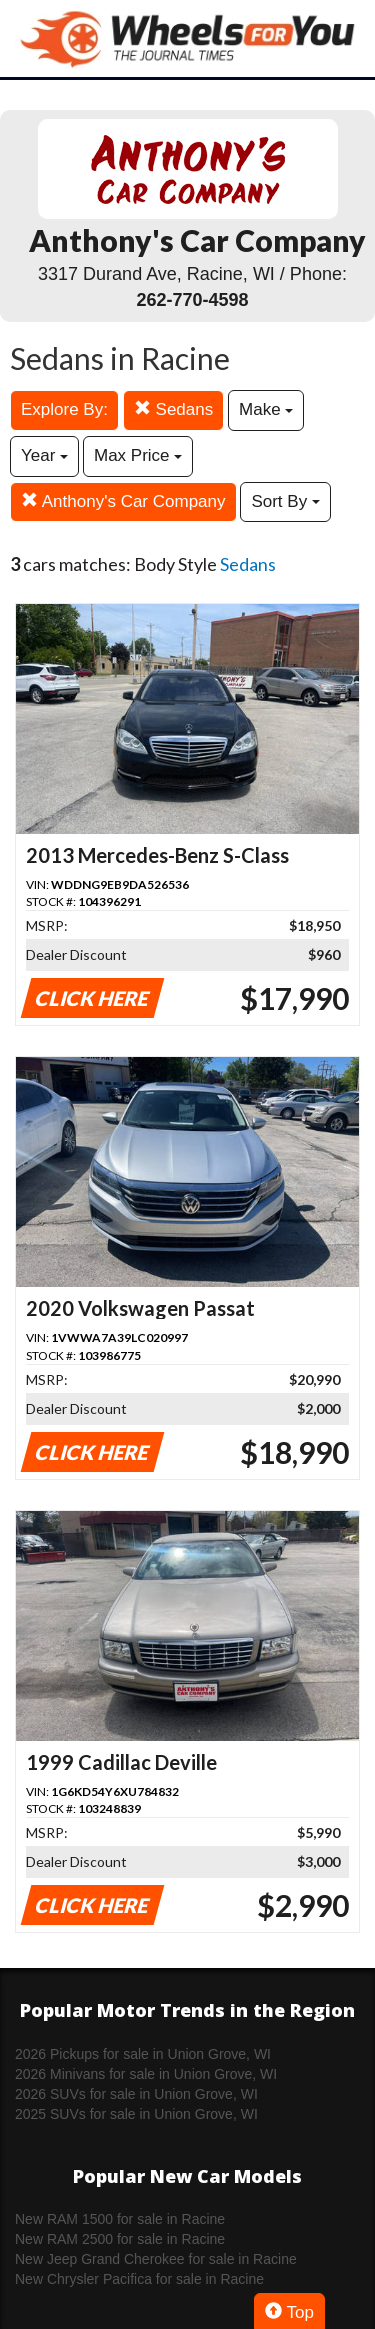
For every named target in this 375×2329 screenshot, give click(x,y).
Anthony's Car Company (123, 501)
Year (44, 455)
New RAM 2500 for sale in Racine (120, 2239)
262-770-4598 (192, 300)
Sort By (285, 501)
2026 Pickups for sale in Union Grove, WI (143, 2054)
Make (266, 409)
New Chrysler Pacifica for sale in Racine (139, 2279)
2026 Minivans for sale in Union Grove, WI (146, 2074)
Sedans (173, 409)
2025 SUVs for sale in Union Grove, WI (136, 2114)
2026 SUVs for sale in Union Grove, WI (136, 2094)
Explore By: (64, 409)
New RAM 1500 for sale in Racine (120, 2219)
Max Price (138, 455)
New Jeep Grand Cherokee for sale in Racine (156, 2259)
